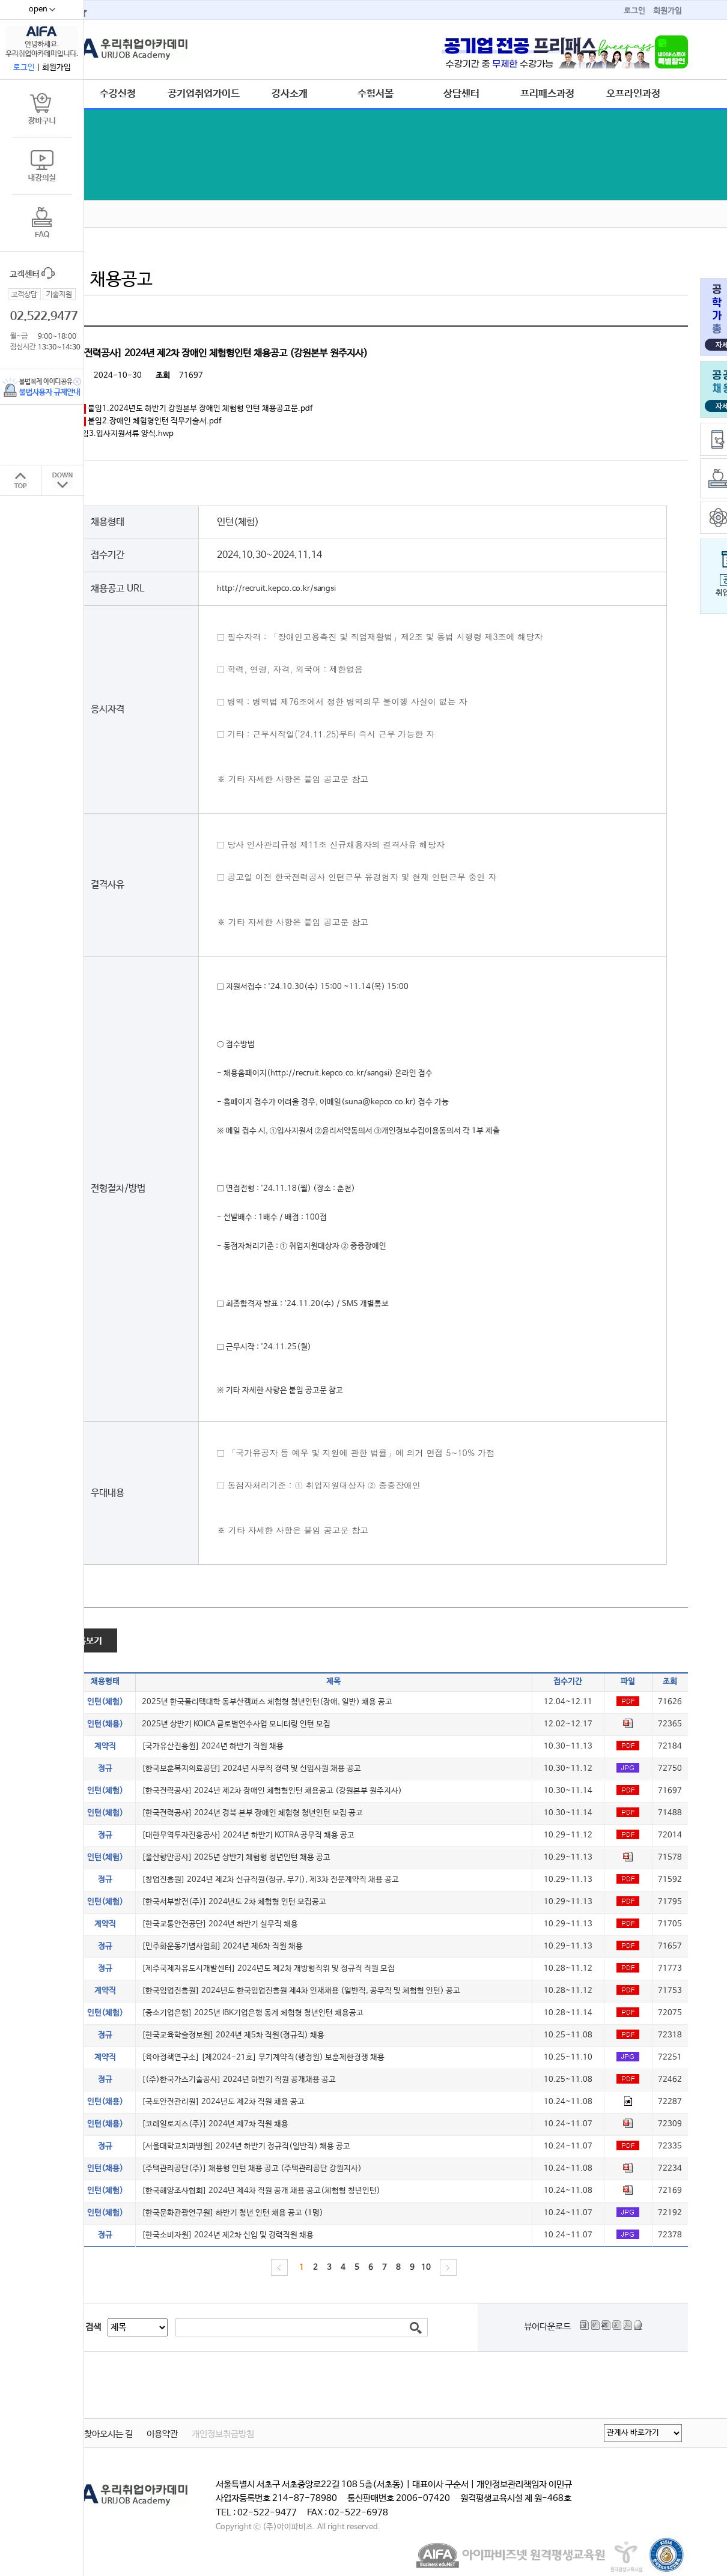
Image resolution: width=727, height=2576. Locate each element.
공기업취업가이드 (204, 94)
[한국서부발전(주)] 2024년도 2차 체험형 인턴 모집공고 (234, 1901)
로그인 (634, 11)
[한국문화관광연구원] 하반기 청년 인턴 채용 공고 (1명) (232, 2213)
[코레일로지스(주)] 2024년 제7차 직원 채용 (215, 2124)
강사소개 (290, 94)
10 (426, 2267)
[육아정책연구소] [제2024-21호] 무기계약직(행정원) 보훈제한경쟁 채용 (263, 2057)
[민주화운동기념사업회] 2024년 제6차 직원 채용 (222, 1946)
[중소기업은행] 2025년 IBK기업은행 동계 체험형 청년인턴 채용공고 (252, 2013)
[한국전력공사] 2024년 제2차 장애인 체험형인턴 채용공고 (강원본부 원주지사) (272, 1790)
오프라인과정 (633, 94)
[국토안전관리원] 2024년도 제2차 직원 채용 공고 (223, 2101)
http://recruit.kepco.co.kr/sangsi (276, 588)
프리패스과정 (547, 94)
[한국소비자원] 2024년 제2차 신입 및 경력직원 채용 (228, 2235)
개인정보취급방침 (223, 2434)
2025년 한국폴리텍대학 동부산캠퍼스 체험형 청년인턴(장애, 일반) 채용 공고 (267, 1702)
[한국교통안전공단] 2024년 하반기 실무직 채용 (220, 1924)
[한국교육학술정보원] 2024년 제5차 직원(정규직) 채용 (233, 2035)
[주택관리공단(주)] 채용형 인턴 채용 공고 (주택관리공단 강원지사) (252, 2168)
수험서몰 (375, 94)
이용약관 (162, 2434)
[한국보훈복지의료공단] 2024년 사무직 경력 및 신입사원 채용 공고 (251, 1768)
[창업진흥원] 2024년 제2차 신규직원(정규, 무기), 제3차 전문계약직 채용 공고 (270, 1879)
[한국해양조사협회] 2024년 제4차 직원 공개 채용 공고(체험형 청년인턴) (261, 2190)
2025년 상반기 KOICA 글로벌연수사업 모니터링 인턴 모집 (236, 1724)
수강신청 (118, 94)
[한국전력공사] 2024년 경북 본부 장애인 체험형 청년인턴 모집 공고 (252, 1813)
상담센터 (461, 94)
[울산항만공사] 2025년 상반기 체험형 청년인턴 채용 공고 (236, 1857)
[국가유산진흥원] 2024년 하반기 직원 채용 (213, 1746)
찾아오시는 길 (108, 2434)
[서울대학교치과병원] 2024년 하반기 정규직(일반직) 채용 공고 (246, 2146)
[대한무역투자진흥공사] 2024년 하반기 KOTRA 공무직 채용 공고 (248, 1835)
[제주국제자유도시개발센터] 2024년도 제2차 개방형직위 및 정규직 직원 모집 (268, 1968)
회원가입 (667, 11)
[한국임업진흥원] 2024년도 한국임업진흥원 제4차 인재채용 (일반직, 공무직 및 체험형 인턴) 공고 (301, 1990)
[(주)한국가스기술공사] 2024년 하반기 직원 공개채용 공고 (239, 2079)
